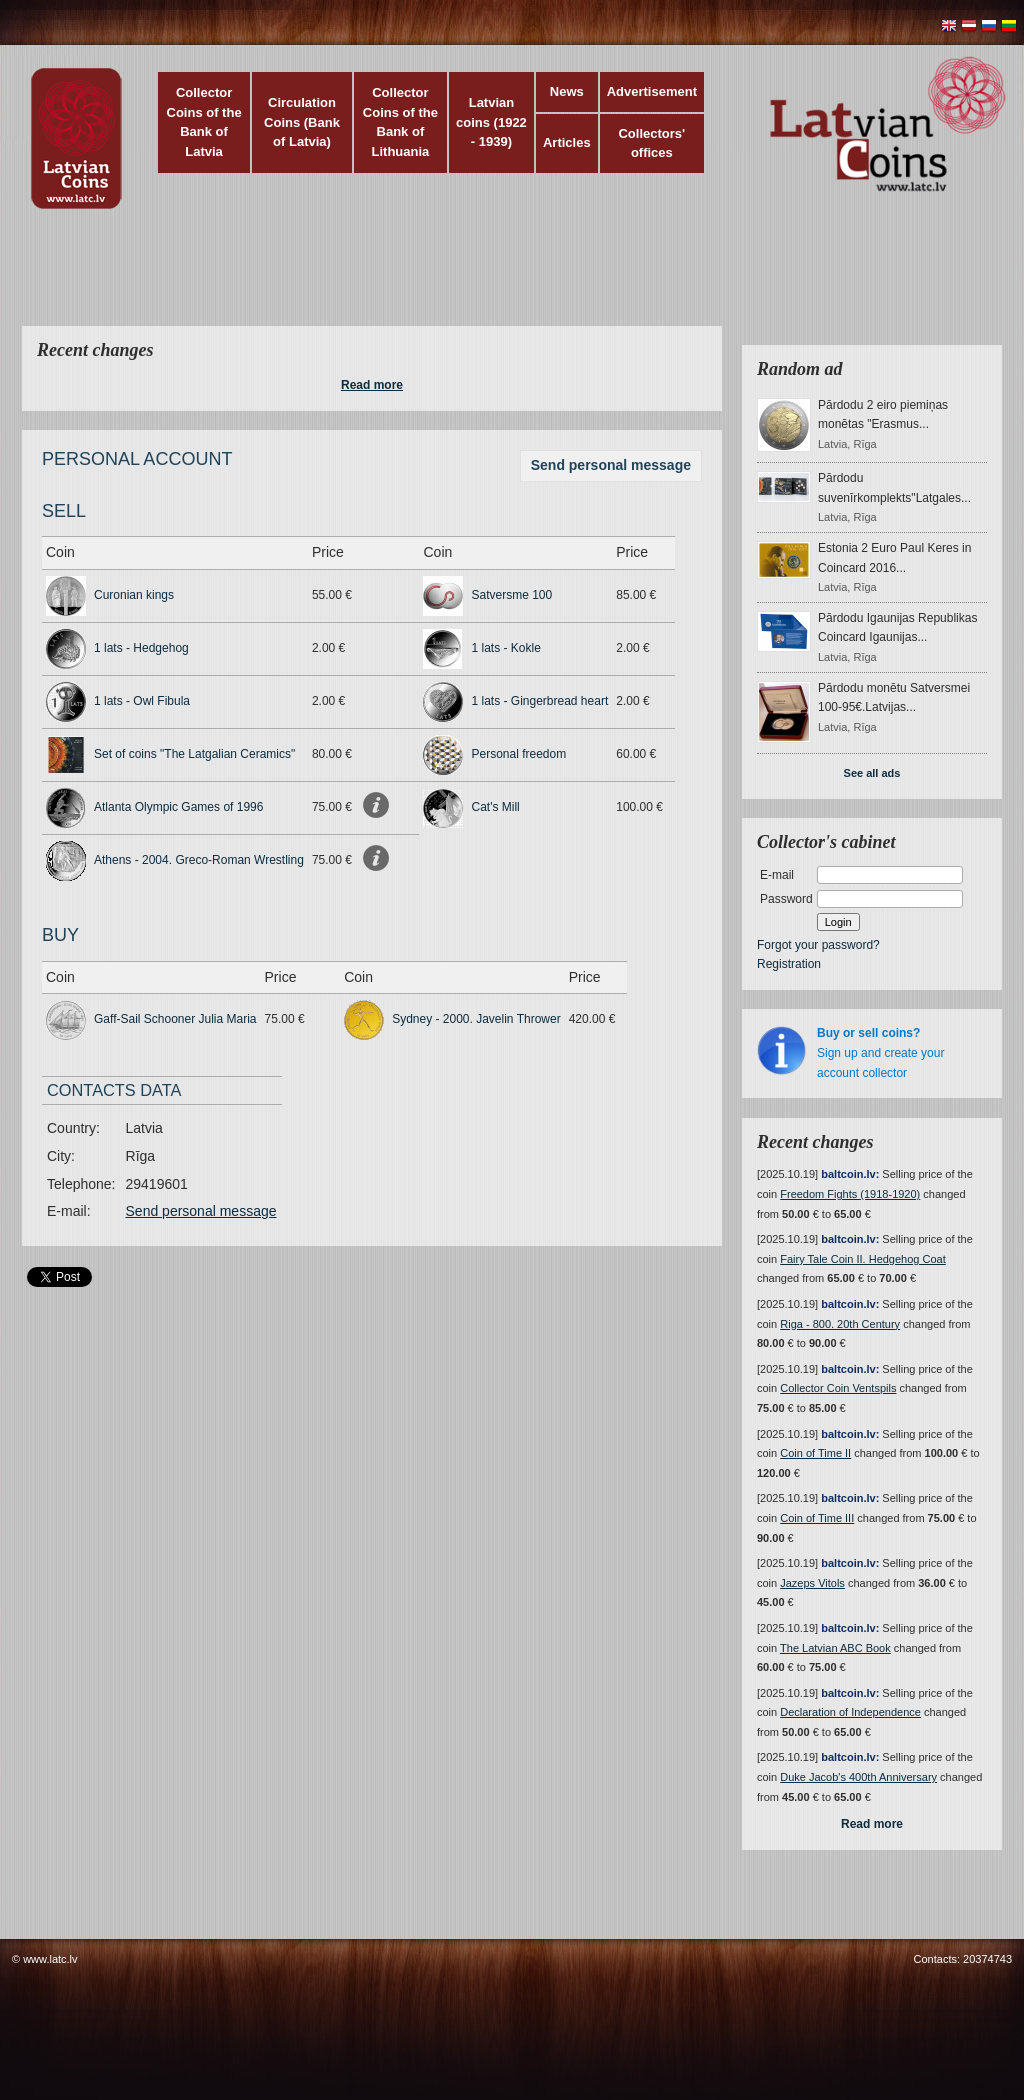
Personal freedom (518, 754)
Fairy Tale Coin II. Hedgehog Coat (863, 1259)
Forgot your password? (818, 945)
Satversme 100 (511, 595)
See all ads (872, 773)
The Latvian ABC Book (835, 1648)
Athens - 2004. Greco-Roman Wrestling (199, 860)
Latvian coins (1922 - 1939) (491, 122)
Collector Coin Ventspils (838, 1388)
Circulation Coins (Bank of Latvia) (302, 122)
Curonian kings (134, 595)
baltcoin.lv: (850, 1174)
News (567, 91)
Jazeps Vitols (812, 1583)
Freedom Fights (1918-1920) (850, 1194)
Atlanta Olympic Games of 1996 (178, 807)
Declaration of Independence (850, 1712)
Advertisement (652, 91)
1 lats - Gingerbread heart (539, 701)
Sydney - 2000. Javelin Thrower (476, 1019)
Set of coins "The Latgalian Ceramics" (194, 754)
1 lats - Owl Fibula (142, 701)
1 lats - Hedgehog (141, 648)
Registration (789, 964)
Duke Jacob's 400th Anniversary (858, 1777)
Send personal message (611, 465)
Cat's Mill (495, 807)
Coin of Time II (815, 1453)
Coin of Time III (817, 1518)
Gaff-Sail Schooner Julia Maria (175, 1019)
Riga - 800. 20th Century (840, 1324)
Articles (567, 142)
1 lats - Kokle (505, 648)
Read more (372, 385)
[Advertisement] (507, 280)
